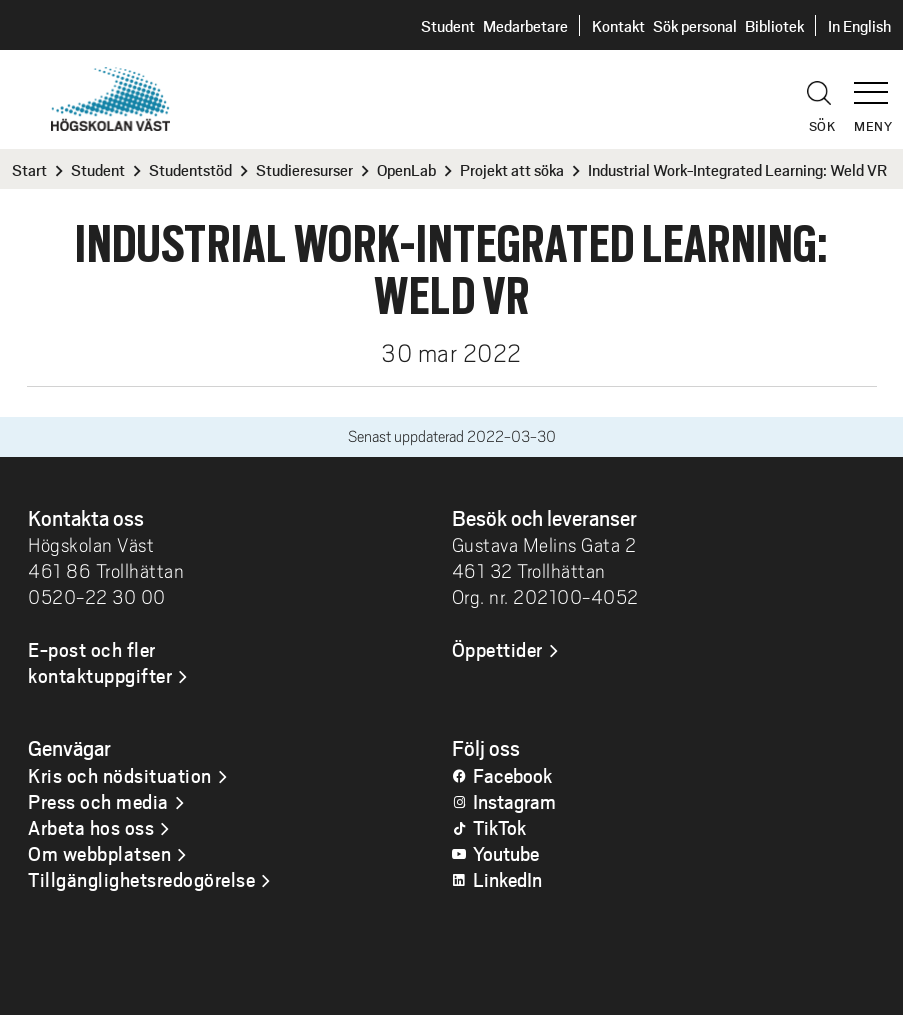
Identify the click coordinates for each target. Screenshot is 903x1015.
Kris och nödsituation (120, 775)
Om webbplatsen (99, 853)
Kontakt (618, 25)
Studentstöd (190, 169)
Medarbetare (525, 25)
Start (29, 169)
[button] (878, 84)
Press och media (98, 801)
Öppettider (497, 649)
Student (448, 25)
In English (859, 25)
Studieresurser (304, 169)
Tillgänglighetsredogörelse (141, 879)
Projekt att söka (512, 169)
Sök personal (695, 25)
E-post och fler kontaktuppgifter (100, 662)
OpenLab (406, 169)
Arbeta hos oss (91, 827)
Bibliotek (774, 25)
